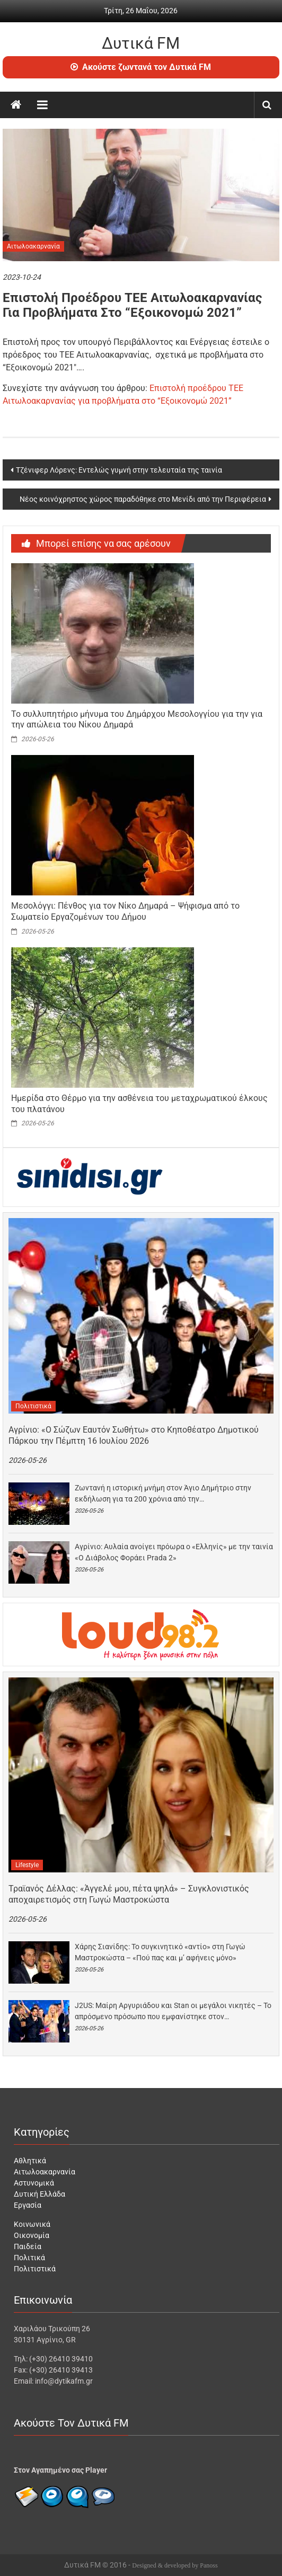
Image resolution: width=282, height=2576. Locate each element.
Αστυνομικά (34, 2183)
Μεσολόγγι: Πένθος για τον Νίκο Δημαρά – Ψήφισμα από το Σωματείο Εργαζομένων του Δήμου (125, 911)
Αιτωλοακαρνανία (33, 246)
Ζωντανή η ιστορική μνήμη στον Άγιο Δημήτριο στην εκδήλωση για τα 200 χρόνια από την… (163, 1493)
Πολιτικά (29, 2257)
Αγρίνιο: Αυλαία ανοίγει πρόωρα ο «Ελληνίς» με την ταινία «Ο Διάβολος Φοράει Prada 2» (174, 1552)
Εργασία (27, 2205)
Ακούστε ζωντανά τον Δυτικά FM (140, 67)
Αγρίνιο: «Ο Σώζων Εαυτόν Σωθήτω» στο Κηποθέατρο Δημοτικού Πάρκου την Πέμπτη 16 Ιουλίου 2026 (133, 1435)
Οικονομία (31, 2235)
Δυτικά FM (141, 43)
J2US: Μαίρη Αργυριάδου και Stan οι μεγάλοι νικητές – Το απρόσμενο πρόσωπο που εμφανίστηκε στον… (173, 2011)
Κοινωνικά (32, 2224)
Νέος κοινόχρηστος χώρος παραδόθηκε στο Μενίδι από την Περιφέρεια (143, 499)
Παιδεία (27, 2246)
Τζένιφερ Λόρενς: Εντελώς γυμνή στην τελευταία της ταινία (119, 470)
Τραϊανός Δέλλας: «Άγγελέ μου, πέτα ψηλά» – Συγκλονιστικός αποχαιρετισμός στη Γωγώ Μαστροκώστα (128, 1894)
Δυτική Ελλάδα (39, 2194)
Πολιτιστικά (33, 1406)
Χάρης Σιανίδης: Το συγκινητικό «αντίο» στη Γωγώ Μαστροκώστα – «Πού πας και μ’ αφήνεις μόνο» (160, 1952)
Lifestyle (27, 1865)
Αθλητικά (30, 2160)
